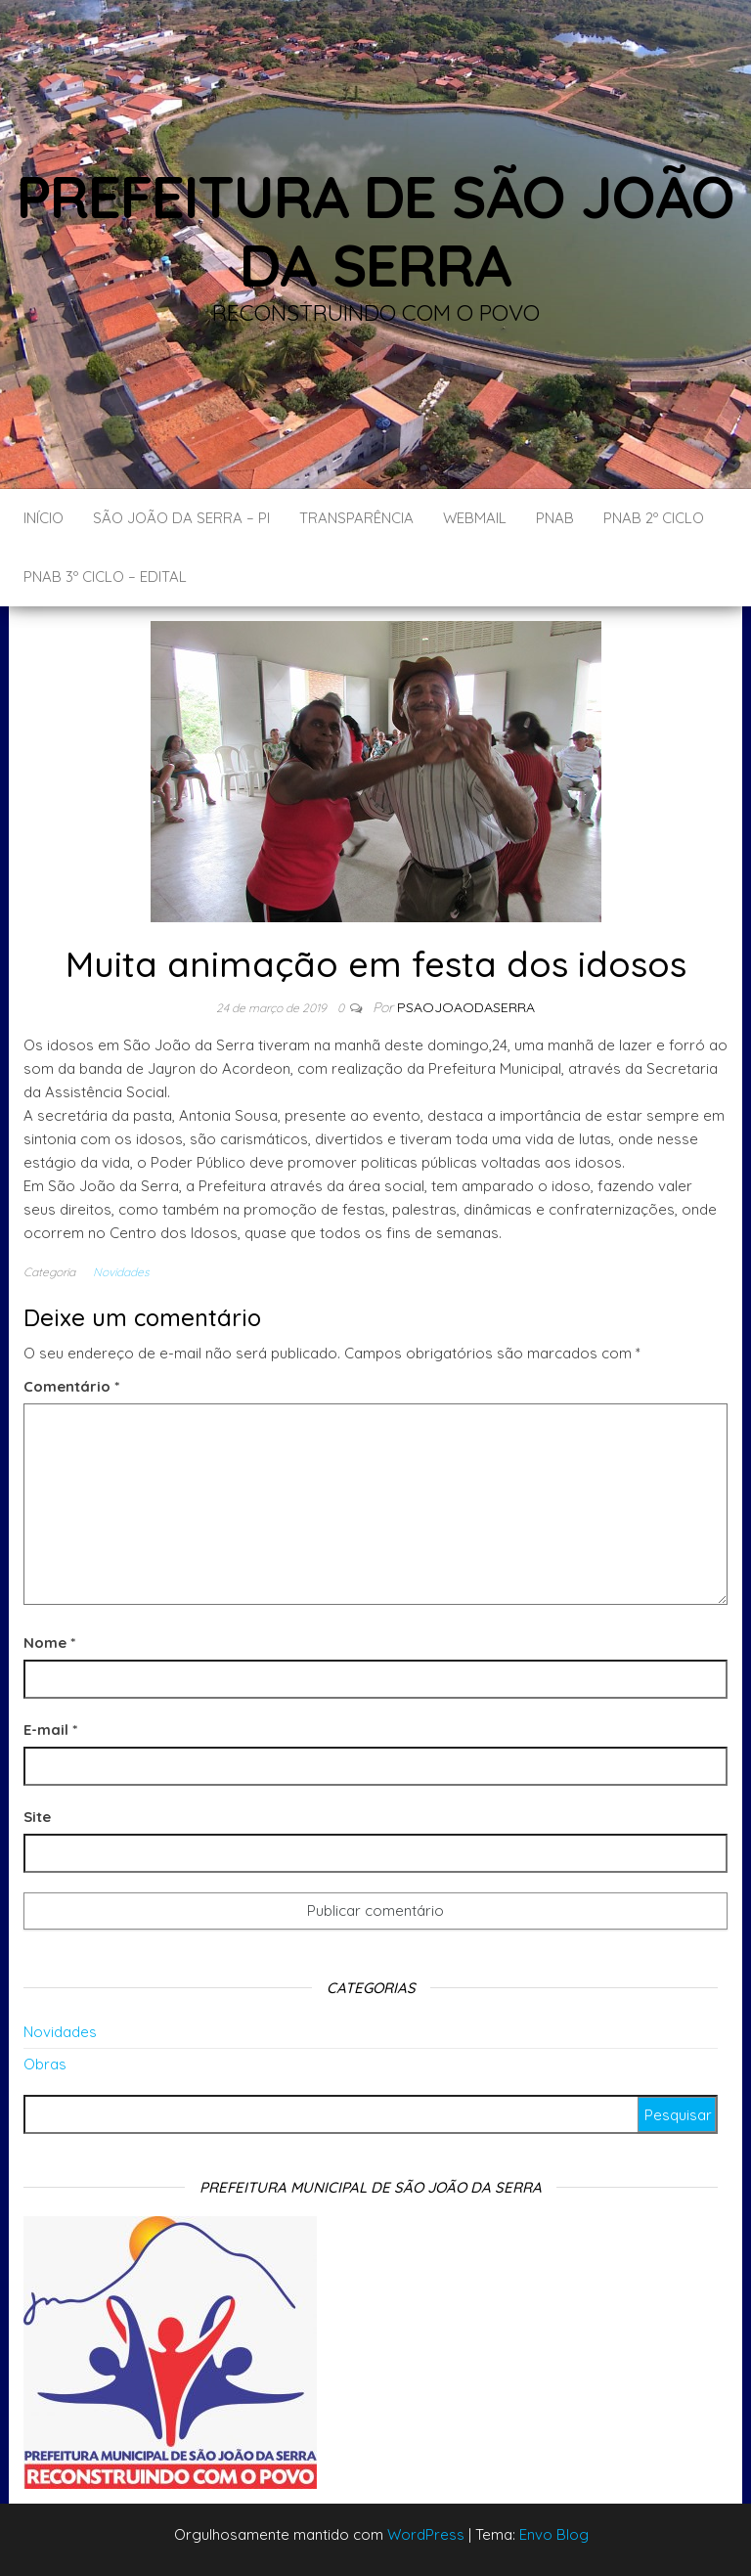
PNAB (555, 518)
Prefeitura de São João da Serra (376, 230)
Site (37, 1816)
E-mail (50, 1729)
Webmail (475, 518)
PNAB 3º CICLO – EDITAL (105, 576)
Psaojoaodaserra (466, 1007)
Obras (44, 2064)
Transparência (356, 518)
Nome (49, 1642)
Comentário (71, 1386)
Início (43, 518)
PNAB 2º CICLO (653, 518)
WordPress (425, 2534)
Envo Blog (554, 2534)
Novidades (121, 1272)
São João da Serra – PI (181, 518)
